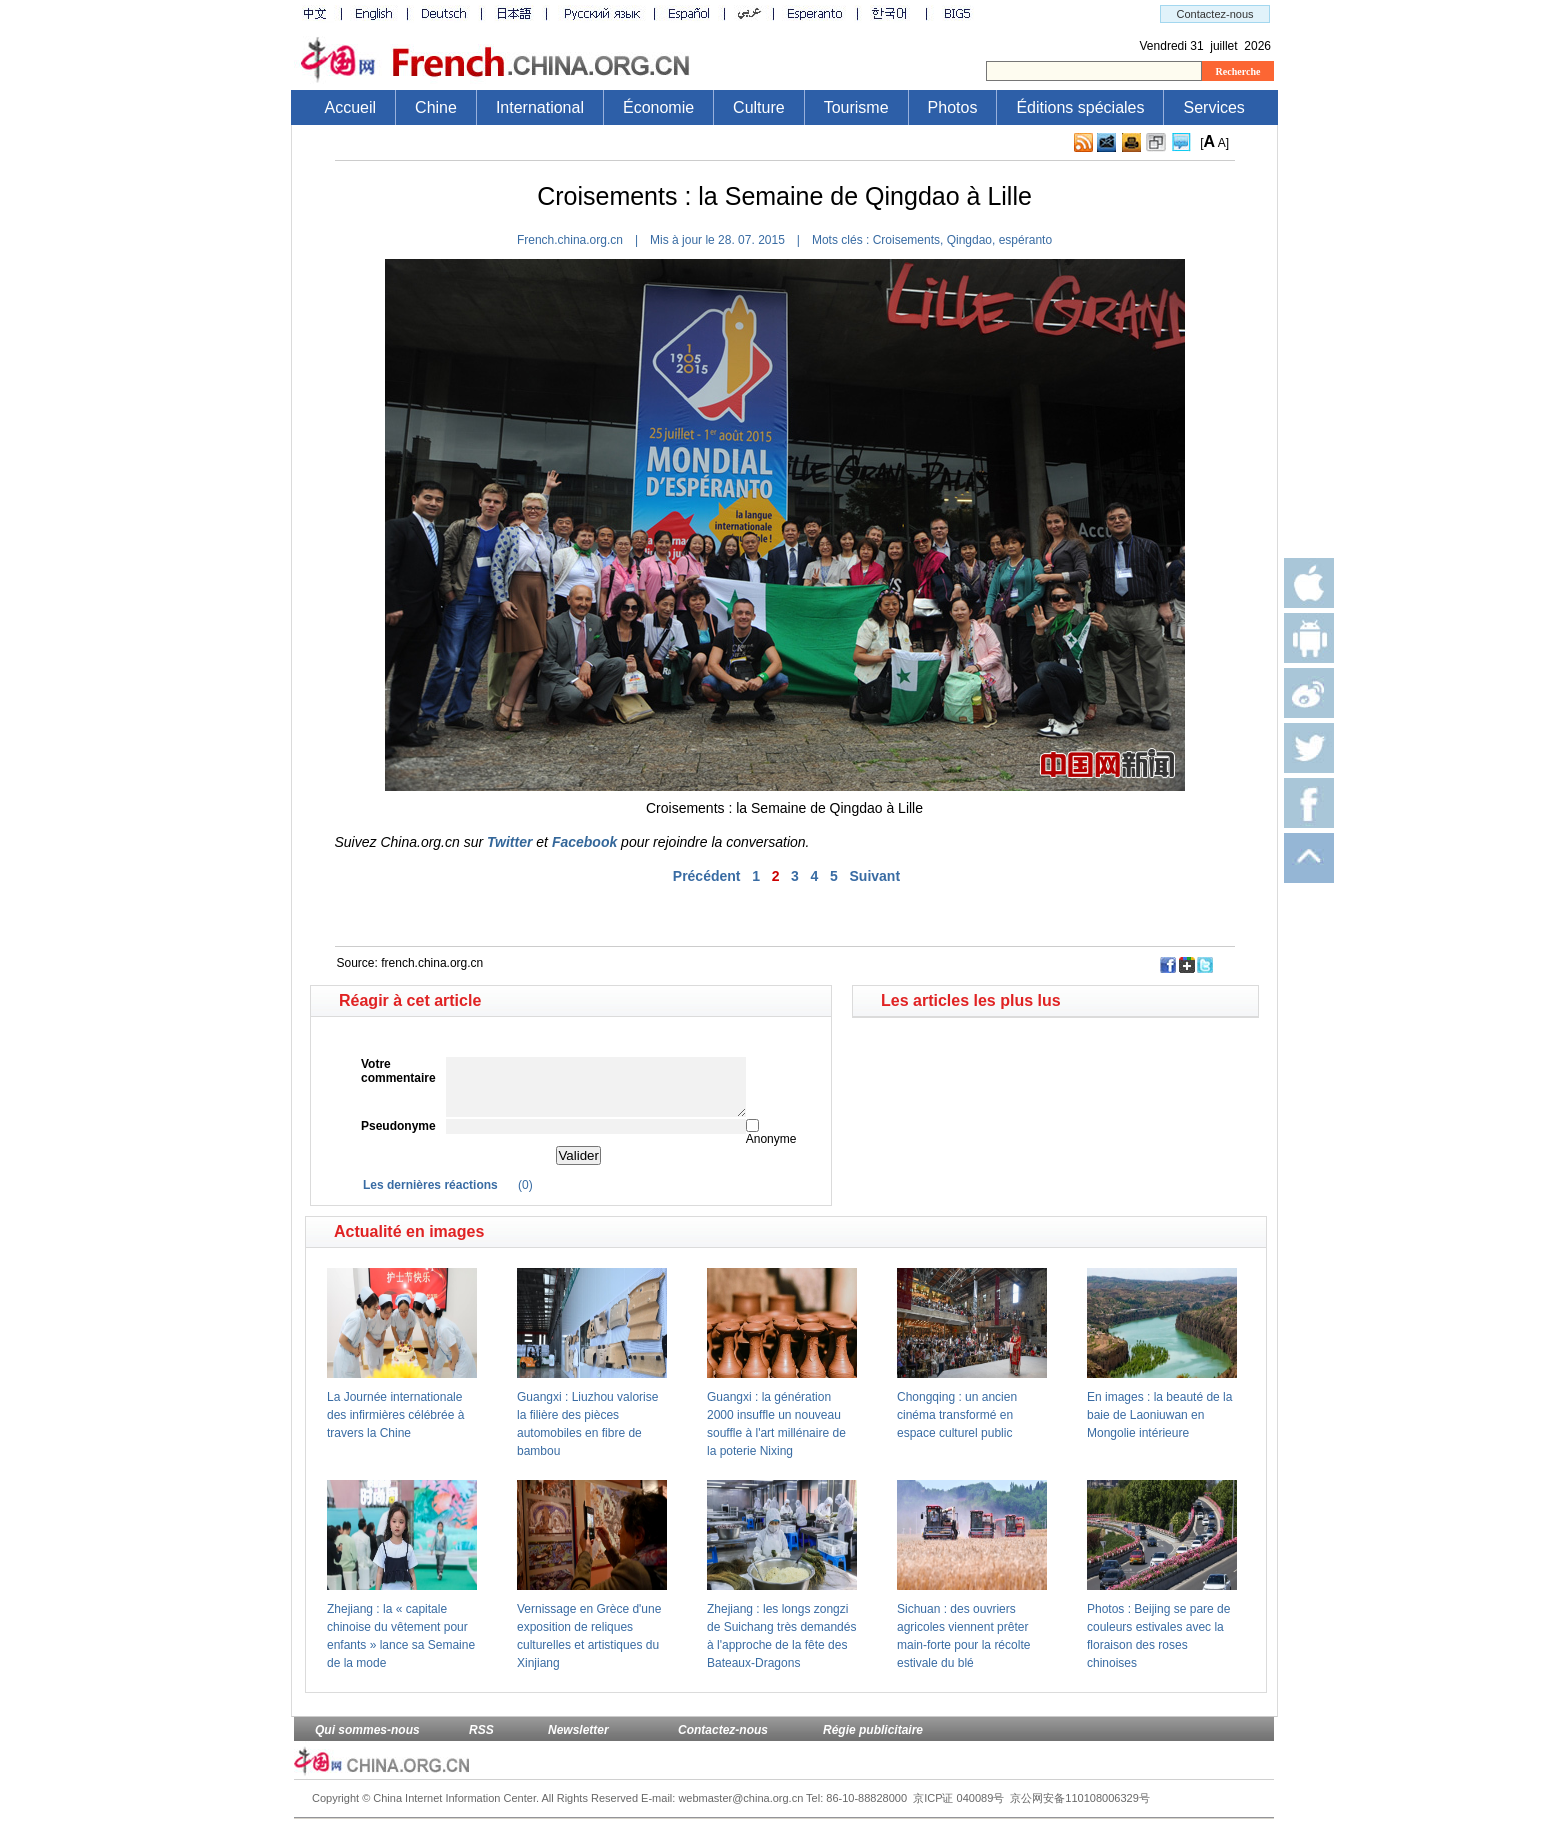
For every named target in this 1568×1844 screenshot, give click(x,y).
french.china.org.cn (432, 963)
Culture (759, 107)
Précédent (707, 876)
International (540, 107)
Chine (436, 107)
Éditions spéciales (1080, 107)
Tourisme (856, 107)
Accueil (351, 107)
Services (1213, 107)
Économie (658, 107)
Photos (953, 107)
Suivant (875, 876)
